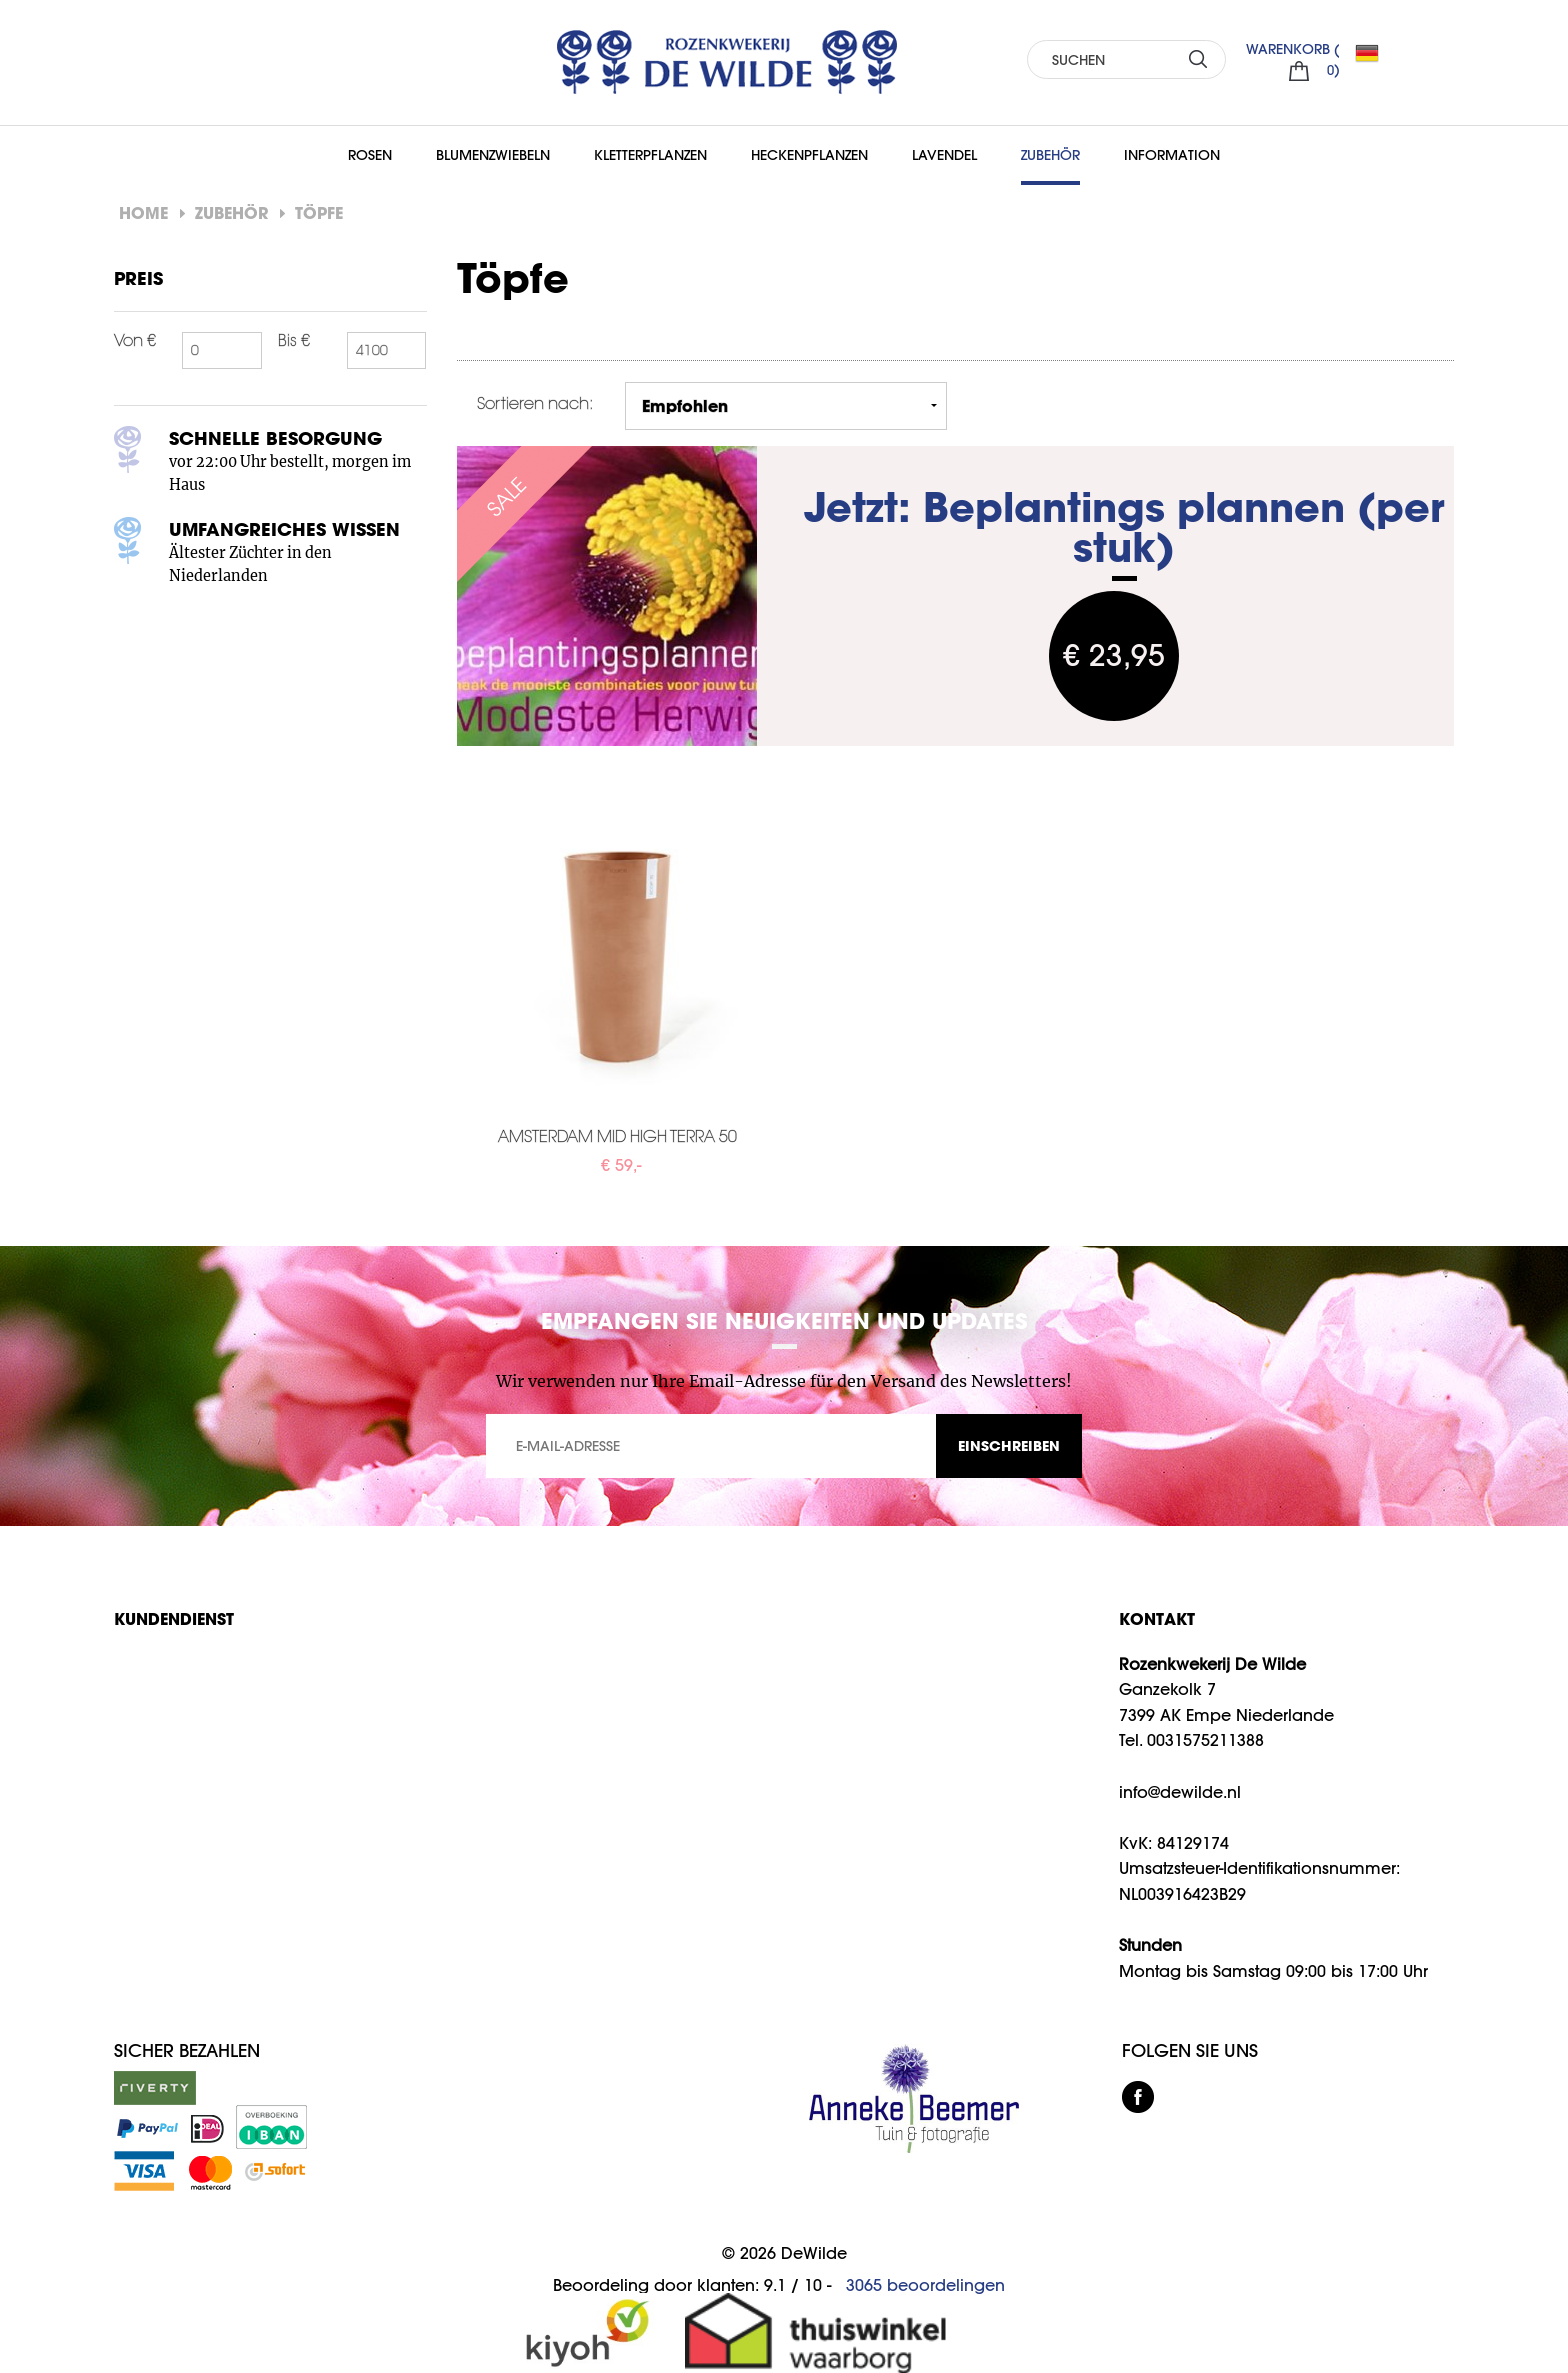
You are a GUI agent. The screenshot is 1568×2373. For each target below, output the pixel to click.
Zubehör (1050, 155)
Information (1172, 155)
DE (1375, 53)
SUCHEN (1198, 58)
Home (143, 212)
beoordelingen (925, 2285)
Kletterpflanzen (650, 155)
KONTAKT (1157, 1618)
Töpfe (319, 212)
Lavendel (944, 155)
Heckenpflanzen (809, 155)
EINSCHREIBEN (1009, 1445)
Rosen (370, 155)
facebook (1138, 2097)
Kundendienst (174, 1618)
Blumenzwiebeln (493, 155)
